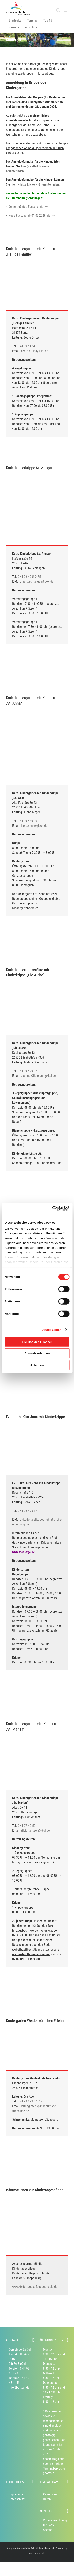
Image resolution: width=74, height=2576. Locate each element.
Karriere (14, 27)
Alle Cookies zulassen (37, 1341)
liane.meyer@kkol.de (34, 826)
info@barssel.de (19, 2387)
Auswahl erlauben (37, 1353)
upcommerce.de (37, 2553)
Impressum (16, 2494)
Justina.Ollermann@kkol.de (38, 1076)
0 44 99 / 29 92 (27, 1071)
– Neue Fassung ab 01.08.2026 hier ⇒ (30, 215)
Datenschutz (17, 2499)
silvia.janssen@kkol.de (35, 1830)
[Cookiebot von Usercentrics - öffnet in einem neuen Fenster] (52, 1208)
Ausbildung (32, 27)
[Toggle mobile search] (58, 10)
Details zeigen (51, 1329)
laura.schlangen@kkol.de (37, 581)
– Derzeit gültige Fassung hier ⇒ (27, 207)
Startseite (15, 20)
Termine (32, 20)
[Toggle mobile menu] (66, 10)
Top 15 (47, 20)
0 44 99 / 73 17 (27, 1511)
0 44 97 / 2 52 (26, 1826)
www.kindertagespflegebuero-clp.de (34, 2287)
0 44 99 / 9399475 (29, 577)
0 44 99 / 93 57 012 (30, 2101)
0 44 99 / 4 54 (26, 346)
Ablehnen (37, 1365)
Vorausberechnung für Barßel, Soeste (55, 2525)
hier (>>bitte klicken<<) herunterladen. (35, 184)
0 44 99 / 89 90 (27, 821)
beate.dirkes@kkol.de (34, 351)
